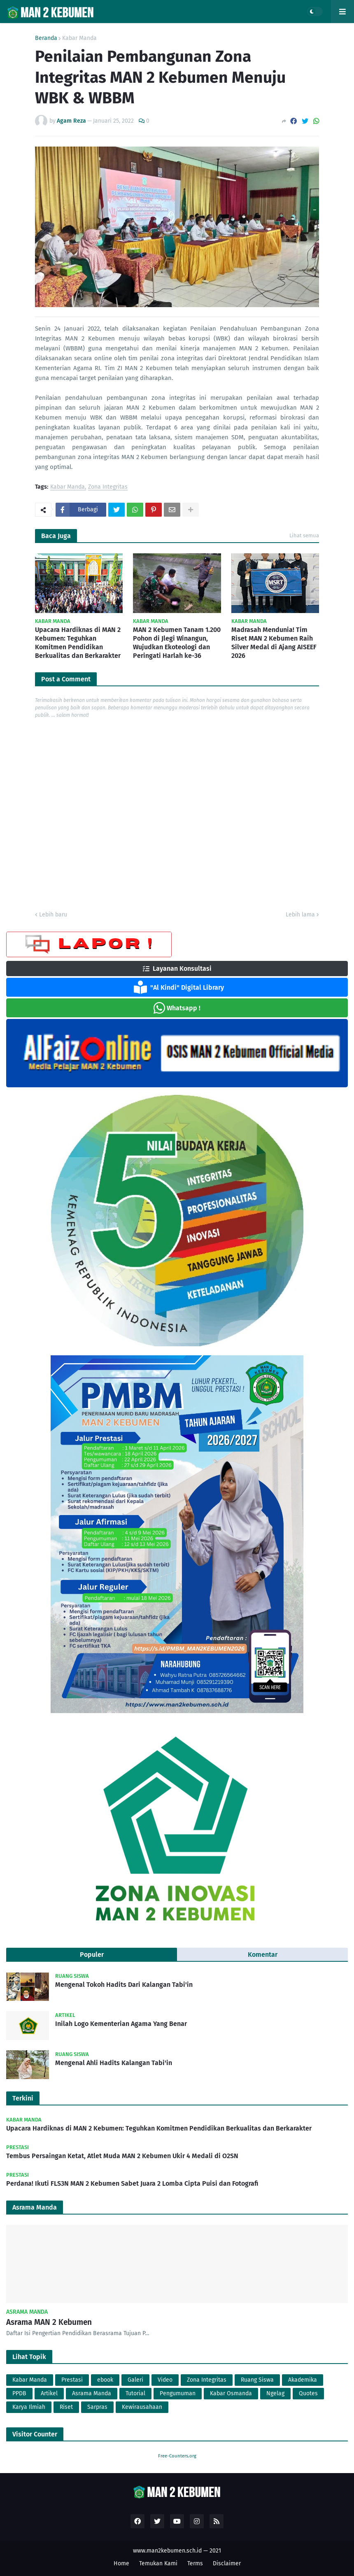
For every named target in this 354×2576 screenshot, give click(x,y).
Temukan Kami (158, 2563)
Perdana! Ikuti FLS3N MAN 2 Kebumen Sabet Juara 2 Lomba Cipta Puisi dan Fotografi (132, 2183)
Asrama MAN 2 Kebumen (49, 2322)
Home (121, 2563)
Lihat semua (304, 535)
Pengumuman (178, 2393)
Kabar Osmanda (231, 2393)
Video (165, 2379)
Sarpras (97, 2406)
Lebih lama (300, 914)
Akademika (302, 2379)
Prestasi (72, 2379)
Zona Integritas (108, 487)
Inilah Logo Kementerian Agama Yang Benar (121, 2024)
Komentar (262, 1954)
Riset (66, 2406)
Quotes (308, 2393)
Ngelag (275, 2393)
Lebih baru (53, 914)
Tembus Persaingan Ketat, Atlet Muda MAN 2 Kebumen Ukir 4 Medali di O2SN (122, 2156)
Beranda (46, 38)
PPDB (19, 2393)
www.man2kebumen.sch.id (167, 2550)
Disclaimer (227, 2563)
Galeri (135, 2379)
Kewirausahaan (142, 2406)
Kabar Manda (79, 38)
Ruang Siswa (257, 2379)
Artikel (49, 2393)
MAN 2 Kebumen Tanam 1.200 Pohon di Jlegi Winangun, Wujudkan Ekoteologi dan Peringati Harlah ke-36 (177, 642)
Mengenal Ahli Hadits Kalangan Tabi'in (113, 2063)
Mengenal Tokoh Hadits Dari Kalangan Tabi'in (124, 1985)
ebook (105, 2379)
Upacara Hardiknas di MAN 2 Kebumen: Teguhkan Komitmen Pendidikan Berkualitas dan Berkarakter (78, 642)
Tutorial (135, 2393)
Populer (92, 1954)
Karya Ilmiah (28, 2406)
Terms (195, 2563)
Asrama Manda (91, 2393)
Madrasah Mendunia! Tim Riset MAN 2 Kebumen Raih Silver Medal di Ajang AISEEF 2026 (274, 642)
